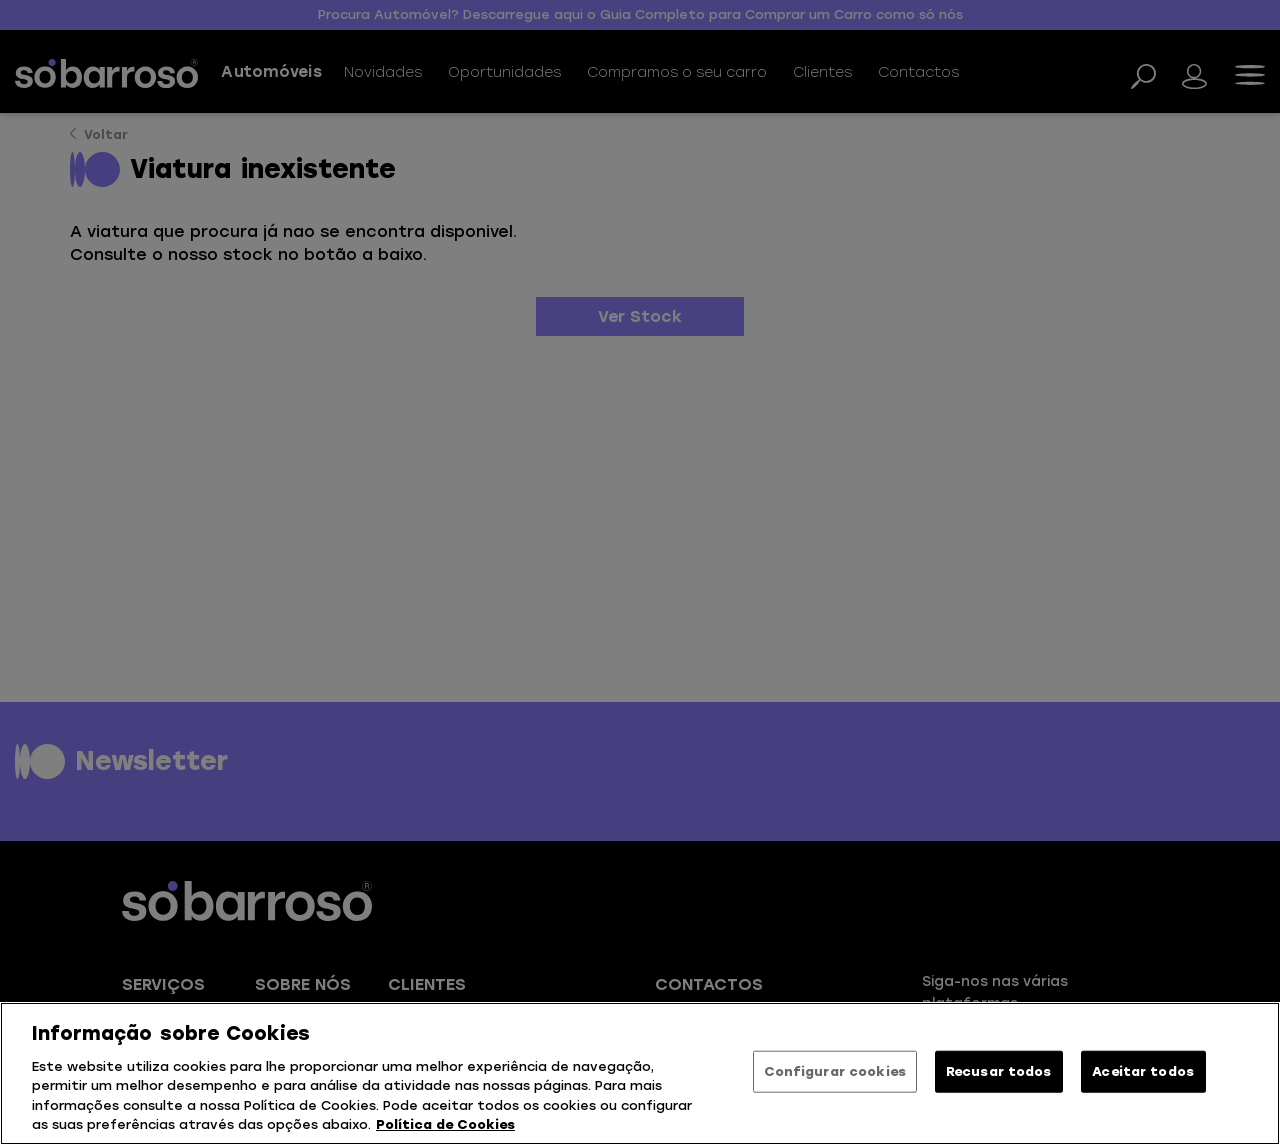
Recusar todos (999, 1071)
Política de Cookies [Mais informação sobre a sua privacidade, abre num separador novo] (445, 1124)
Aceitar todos (1143, 1071)
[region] (640, 1073)
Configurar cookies (835, 1071)
